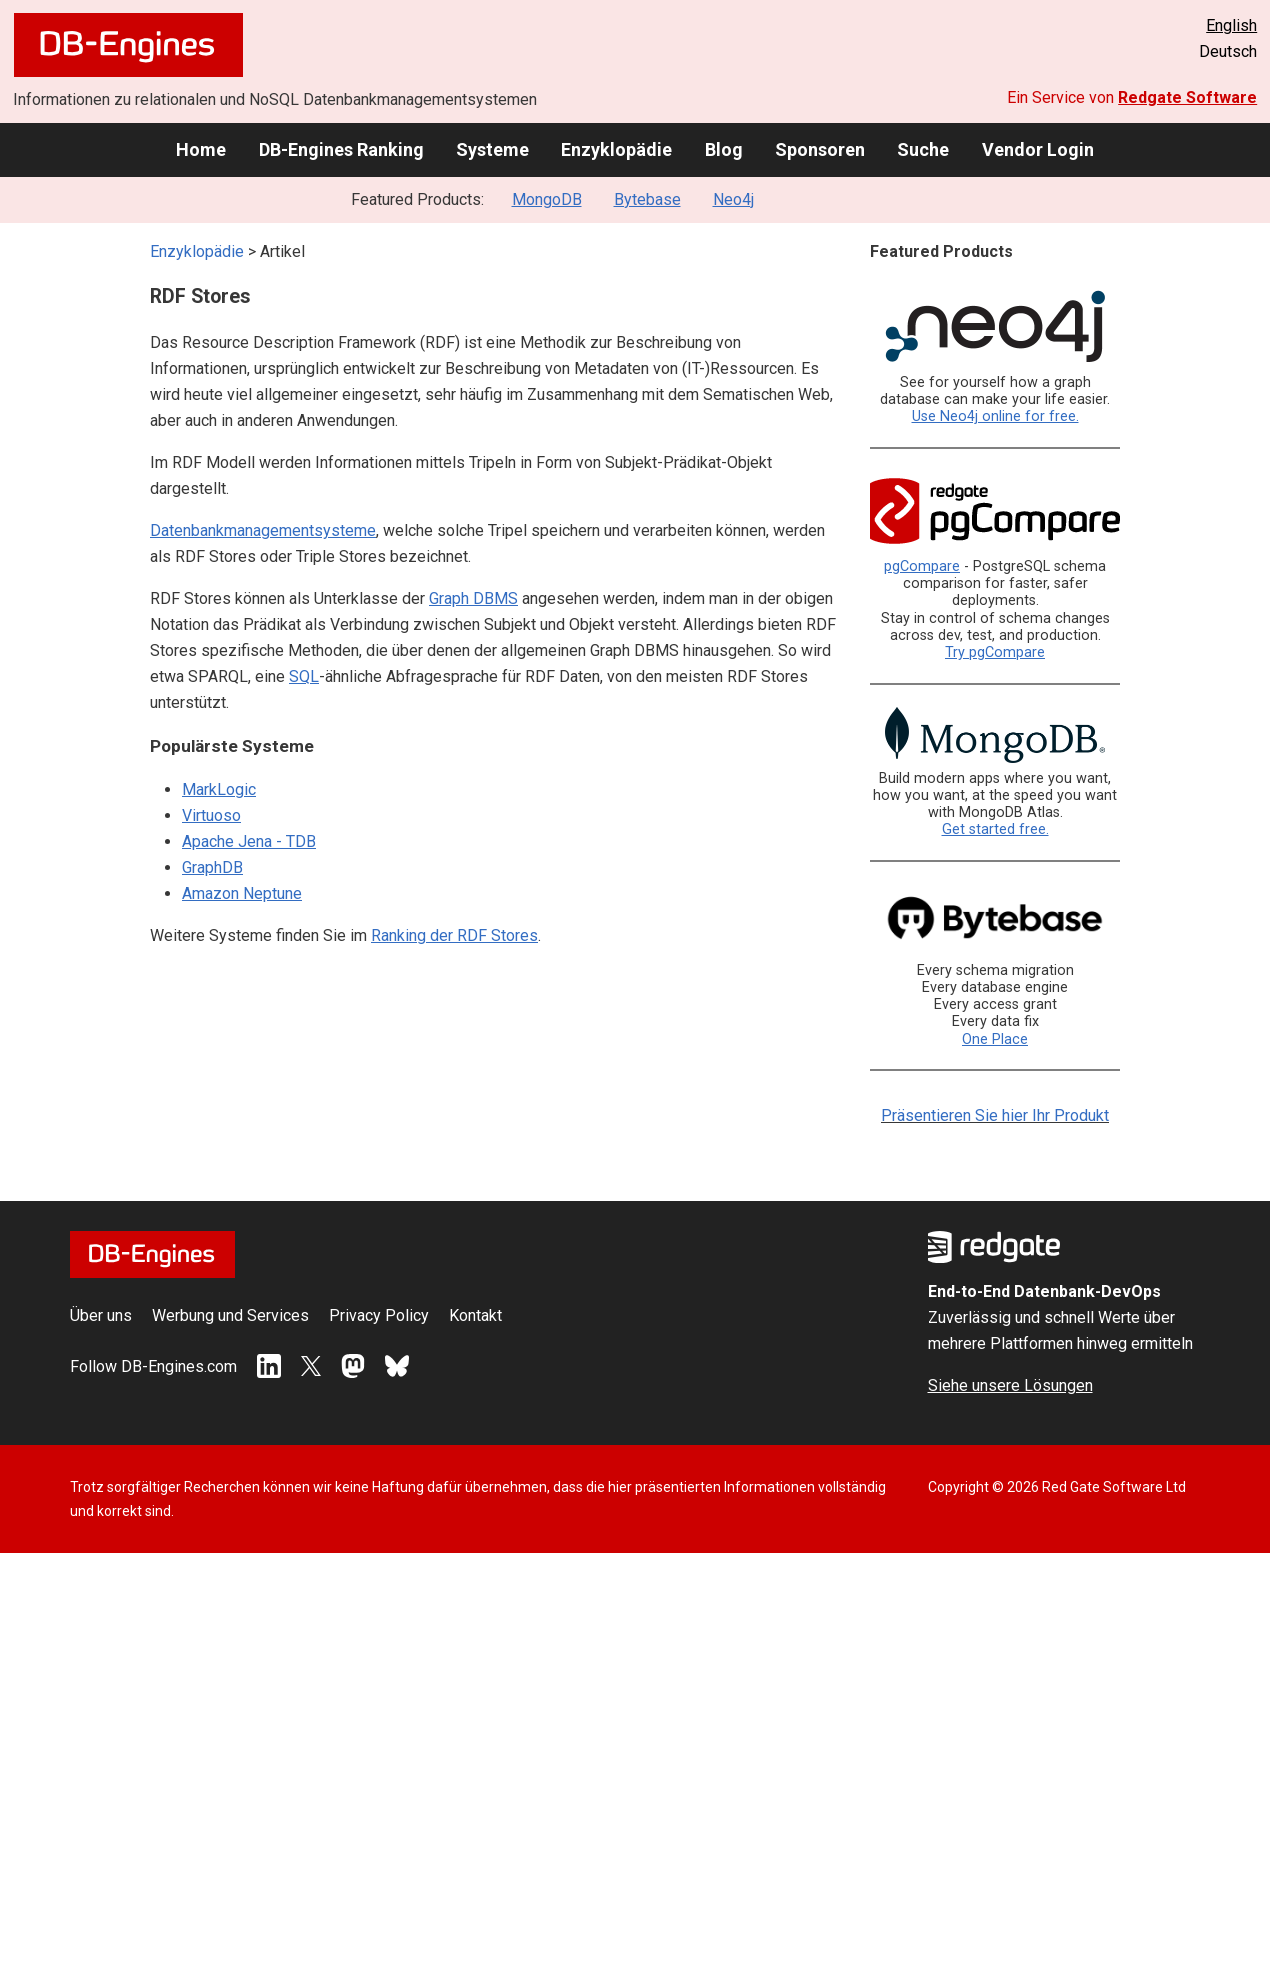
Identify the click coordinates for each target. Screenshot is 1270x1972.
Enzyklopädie (616, 149)
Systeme (492, 149)
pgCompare (922, 566)
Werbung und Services (230, 1315)
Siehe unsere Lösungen (1010, 1385)
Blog (724, 149)
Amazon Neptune (242, 893)
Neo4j (733, 199)
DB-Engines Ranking (341, 149)
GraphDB (212, 867)
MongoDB (547, 199)
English (1231, 25)
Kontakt (475, 1315)
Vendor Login (1038, 149)
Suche (923, 149)
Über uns (101, 1315)
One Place (995, 1039)
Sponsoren (820, 149)
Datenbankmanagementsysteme (263, 530)
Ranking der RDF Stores (454, 935)
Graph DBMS (473, 598)
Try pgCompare (995, 652)
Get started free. (995, 829)
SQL (304, 676)
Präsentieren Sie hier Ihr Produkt (995, 1115)
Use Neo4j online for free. (995, 416)
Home (201, 149)
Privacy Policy (379, 1315)
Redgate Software (1187, 97)
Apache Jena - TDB (249, 841)
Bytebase (647, 199)
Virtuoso (211, 815)
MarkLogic (219, 789)
